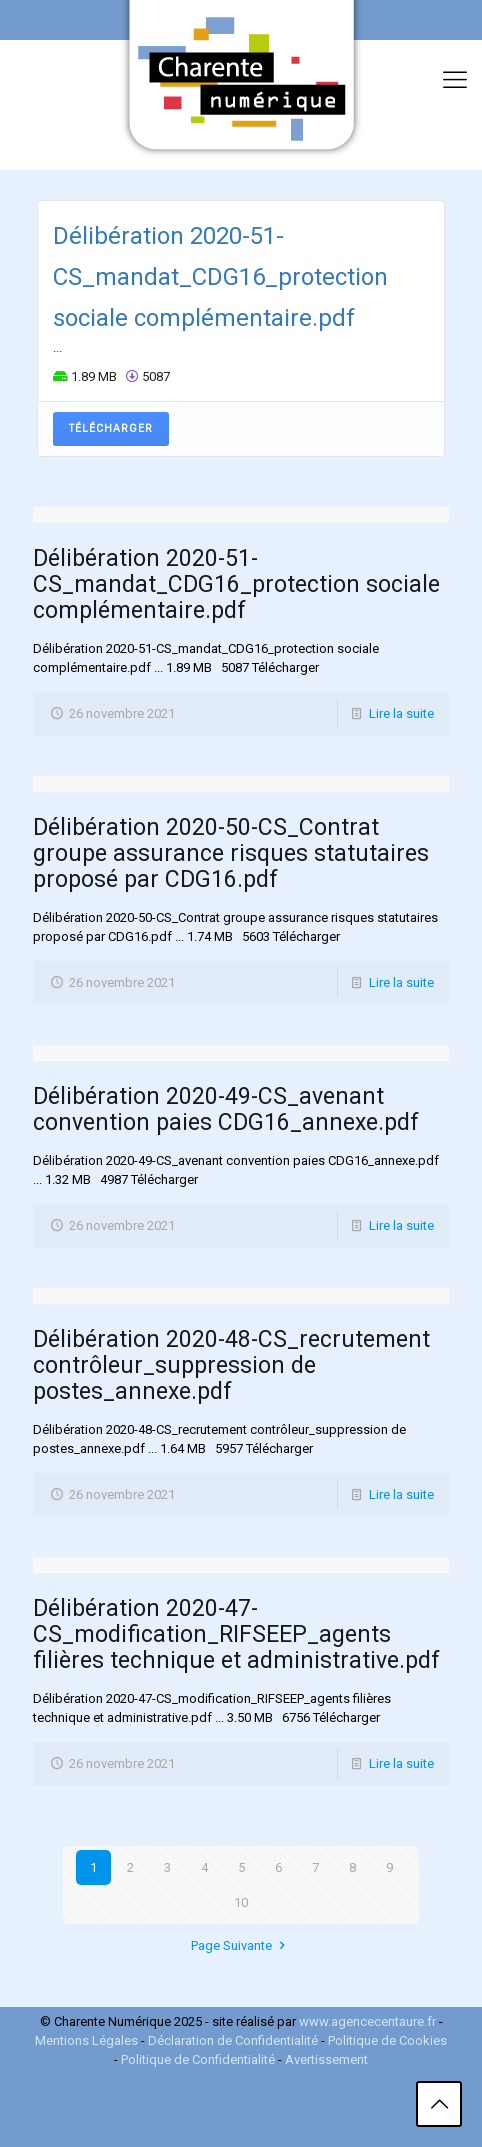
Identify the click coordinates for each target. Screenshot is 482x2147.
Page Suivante (240, 1945)
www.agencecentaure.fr (367, 2021)
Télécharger (111, 428)
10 (241, 1902)
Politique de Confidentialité (198, 2059)
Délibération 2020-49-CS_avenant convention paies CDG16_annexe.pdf (226, 1109)
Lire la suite (401, 713)
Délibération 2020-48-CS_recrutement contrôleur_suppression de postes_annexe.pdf (231, 1365)
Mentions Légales (86, 2040)
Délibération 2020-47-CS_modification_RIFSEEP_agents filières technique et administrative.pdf (236, 1634)
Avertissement (326, 2059)
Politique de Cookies (387, 2040)
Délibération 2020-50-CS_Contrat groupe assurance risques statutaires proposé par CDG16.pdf (231, 853)
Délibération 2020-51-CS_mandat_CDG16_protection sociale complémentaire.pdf (220, 277)
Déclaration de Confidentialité (234, 2040)
